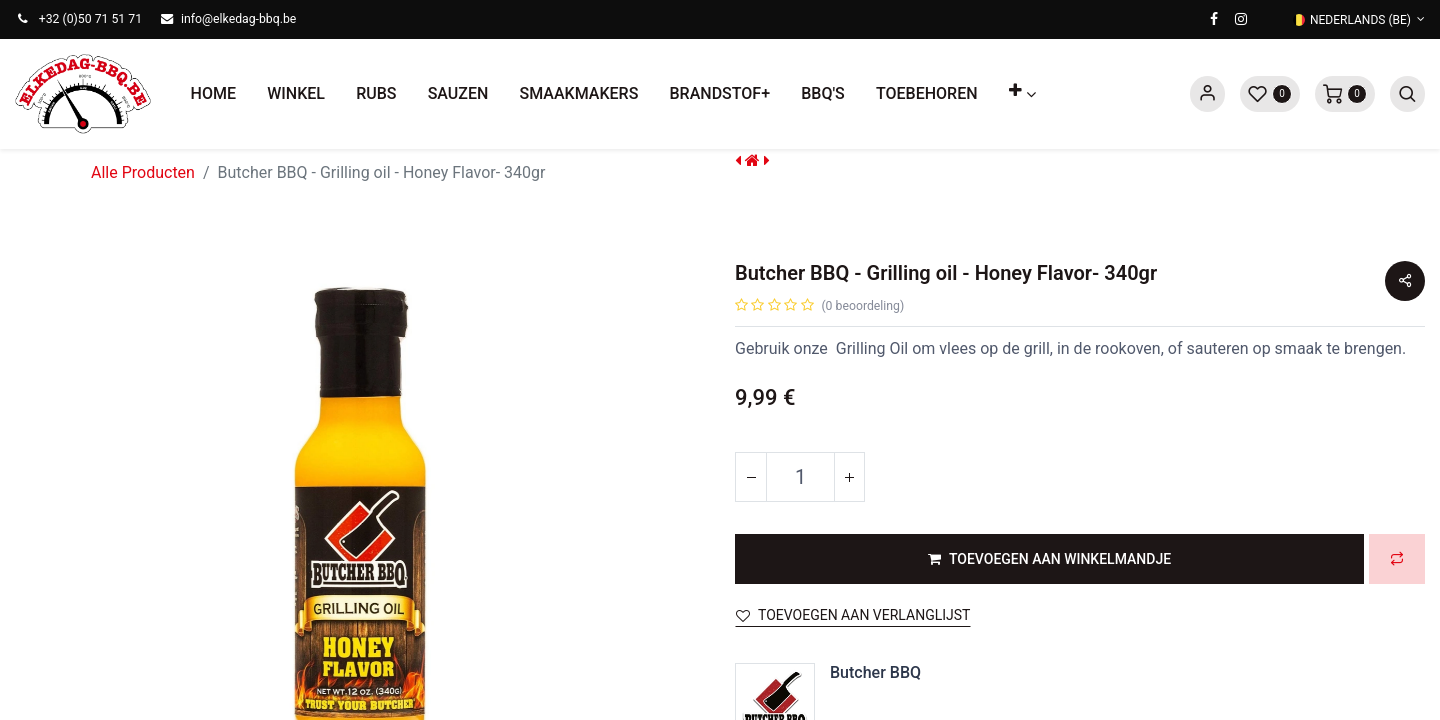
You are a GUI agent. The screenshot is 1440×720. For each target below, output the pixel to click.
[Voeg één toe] (849, 477)
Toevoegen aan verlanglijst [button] (853, 615)
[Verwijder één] (751, 477)
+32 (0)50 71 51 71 (90, 19)
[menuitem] (213, 94)
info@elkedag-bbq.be (238, 19)
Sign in (1207, 94)
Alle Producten (143, 172)
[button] (1022, 94)
